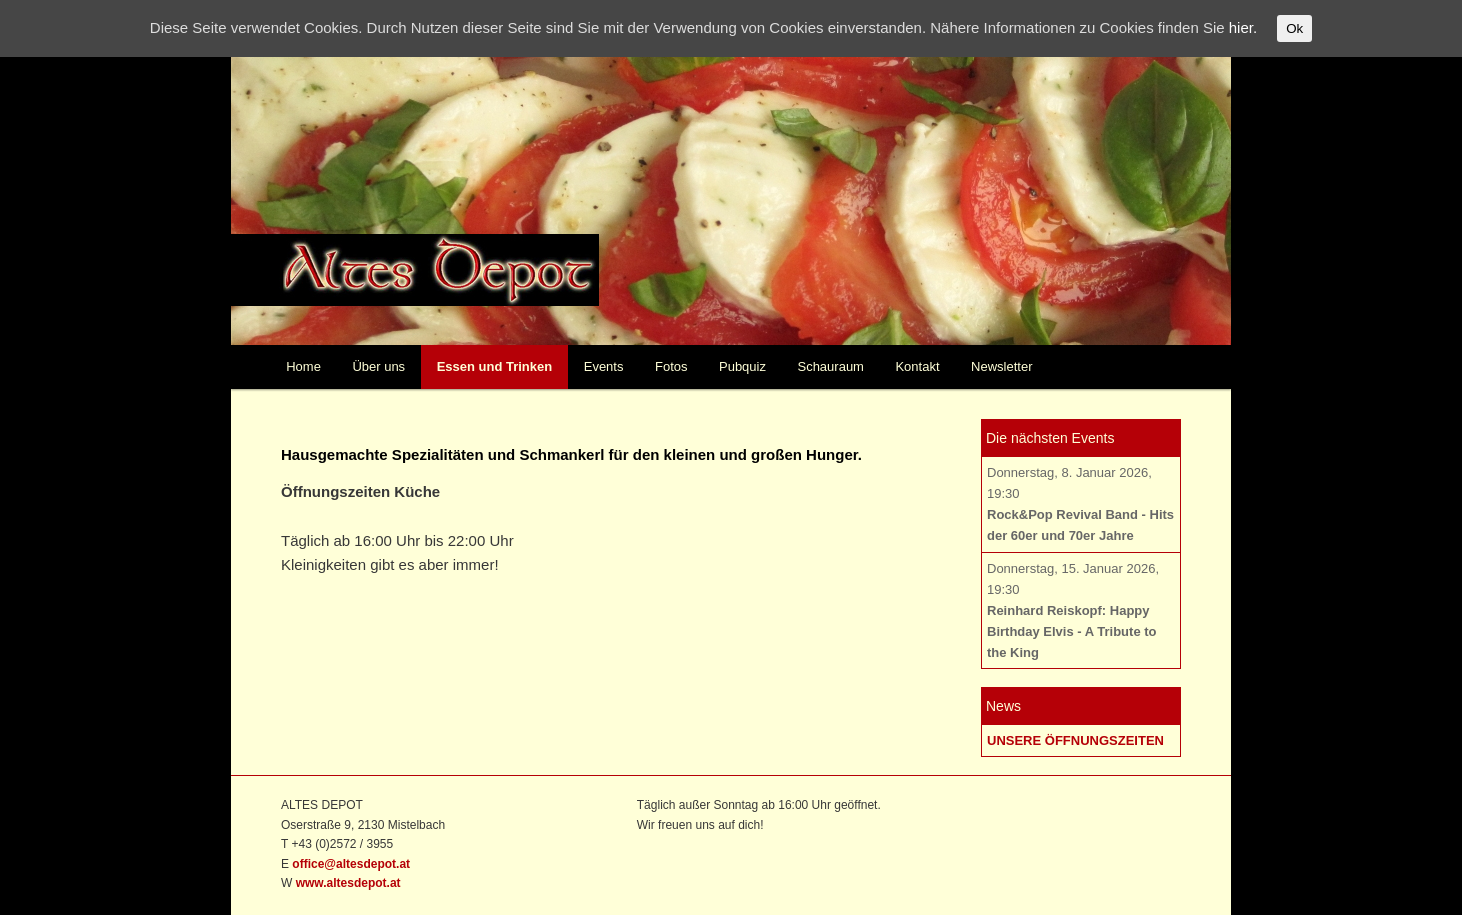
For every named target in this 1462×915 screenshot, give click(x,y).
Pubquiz (742, 366)
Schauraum (830, 366)
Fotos (671, 366)
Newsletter (1001, 366)
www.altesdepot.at (348, 883)
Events (604, 366)
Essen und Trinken (495, 366)
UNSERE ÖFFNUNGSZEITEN (1075, 740)
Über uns (378, 366)
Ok (1294, 28)
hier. (1243, 27)
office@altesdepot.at (351, 864)
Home (303, 366)
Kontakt (917, 366)
